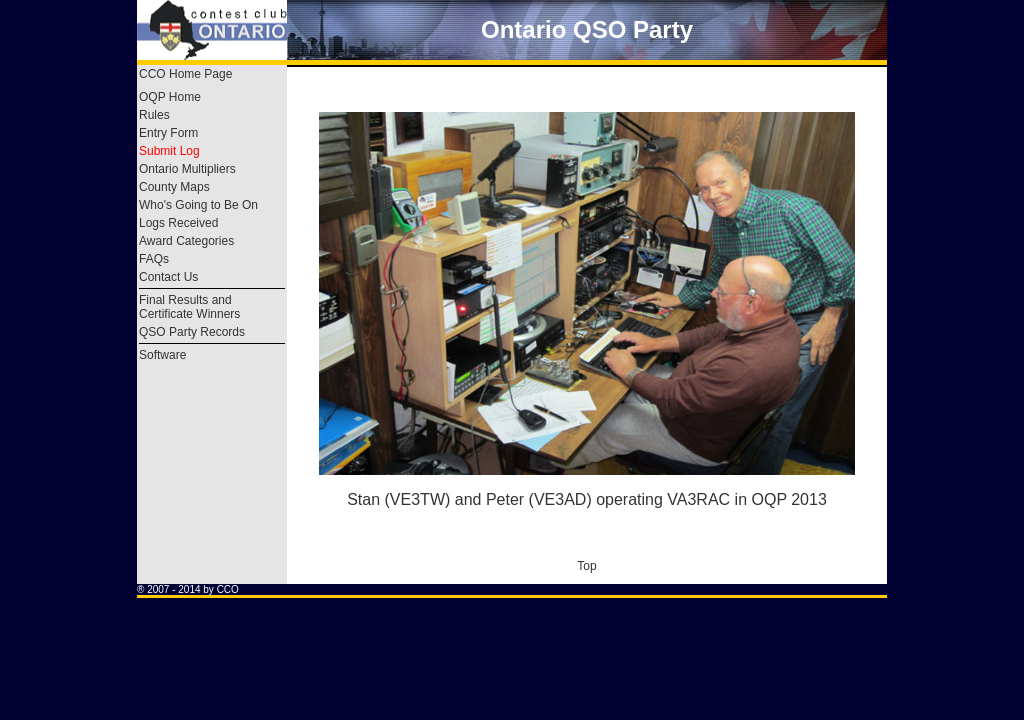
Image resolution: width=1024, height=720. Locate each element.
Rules (154, 115)
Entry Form (168, 133)
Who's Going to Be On (198, 205)
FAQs (154, 259)
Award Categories (186, 241)
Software (162, 355)
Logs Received (178, 223)
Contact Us (168, 277)
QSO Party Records (192, 332)
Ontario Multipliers (187, 169)
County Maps (174, 187)
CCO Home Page (185, 74)
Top (586, 566)
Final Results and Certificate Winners (189, 307)
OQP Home (170, 97)
